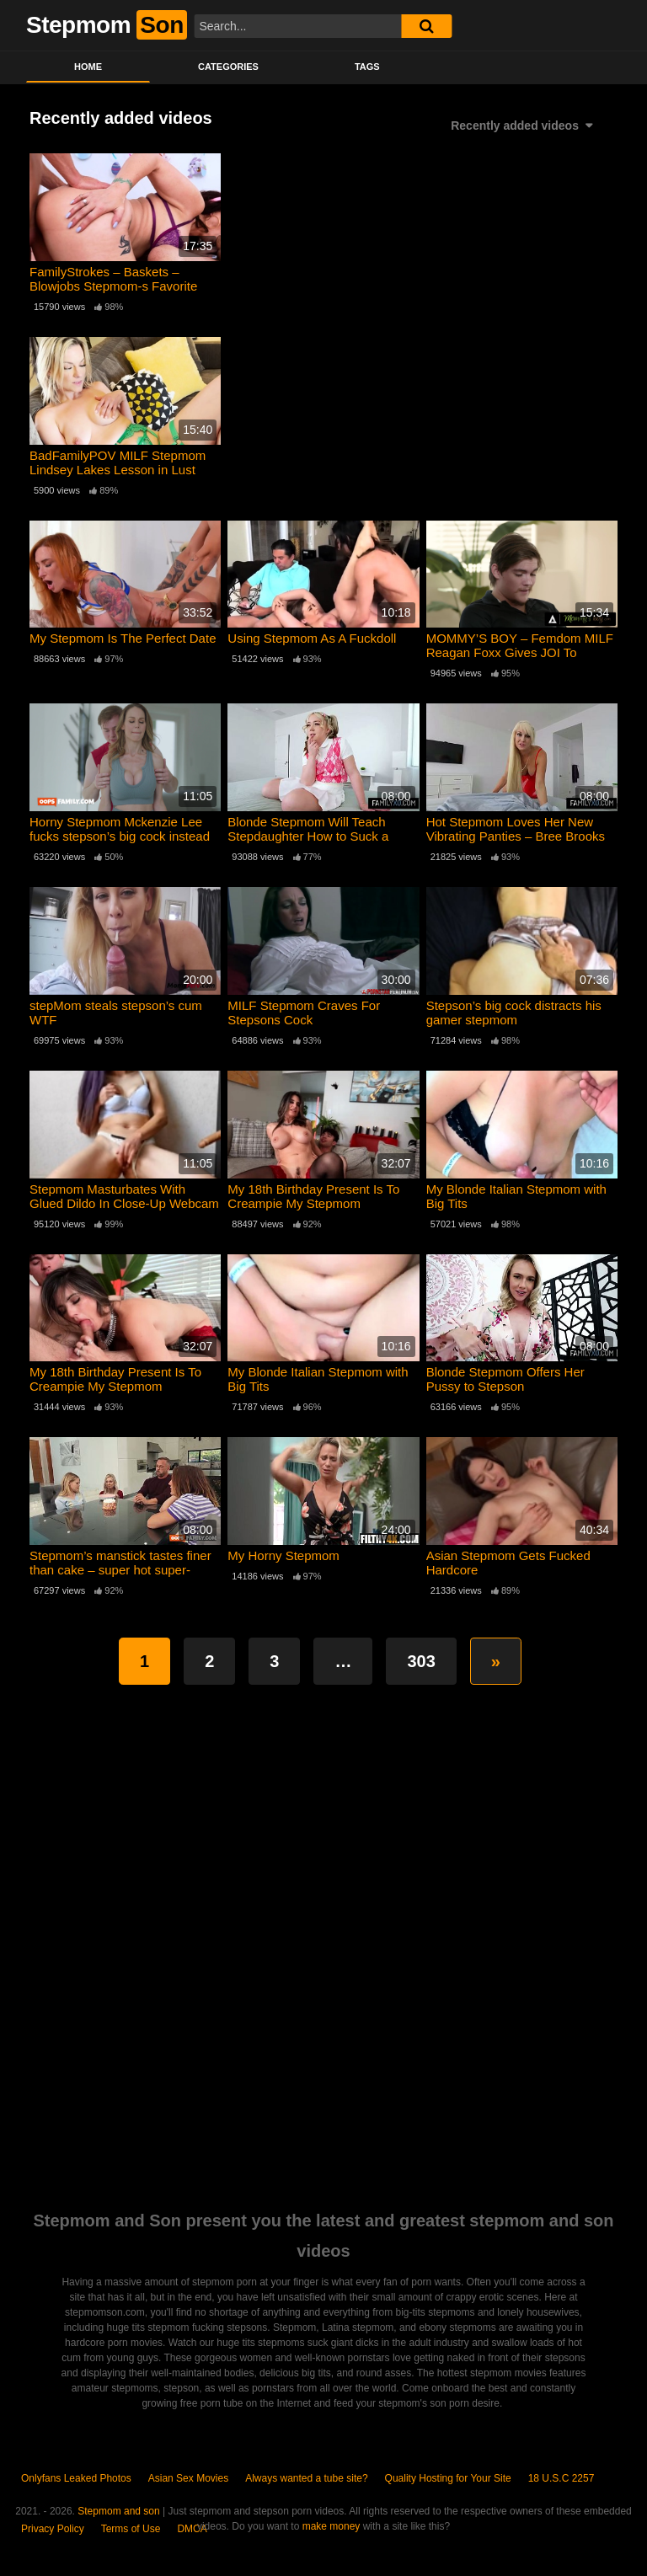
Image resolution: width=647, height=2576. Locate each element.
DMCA (191, 2529)
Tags (367, 66)
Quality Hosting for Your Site (448, 2478)
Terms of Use (131, 2529)
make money (331, 2526)
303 (421, 1661)
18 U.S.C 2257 (561, 2478)
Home (88, 66)
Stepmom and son (118, 2511)
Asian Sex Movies (188, 2478)
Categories (228, 66)
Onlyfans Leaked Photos (76, 2478)
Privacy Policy (52, 2529)
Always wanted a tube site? (306, 2478)
